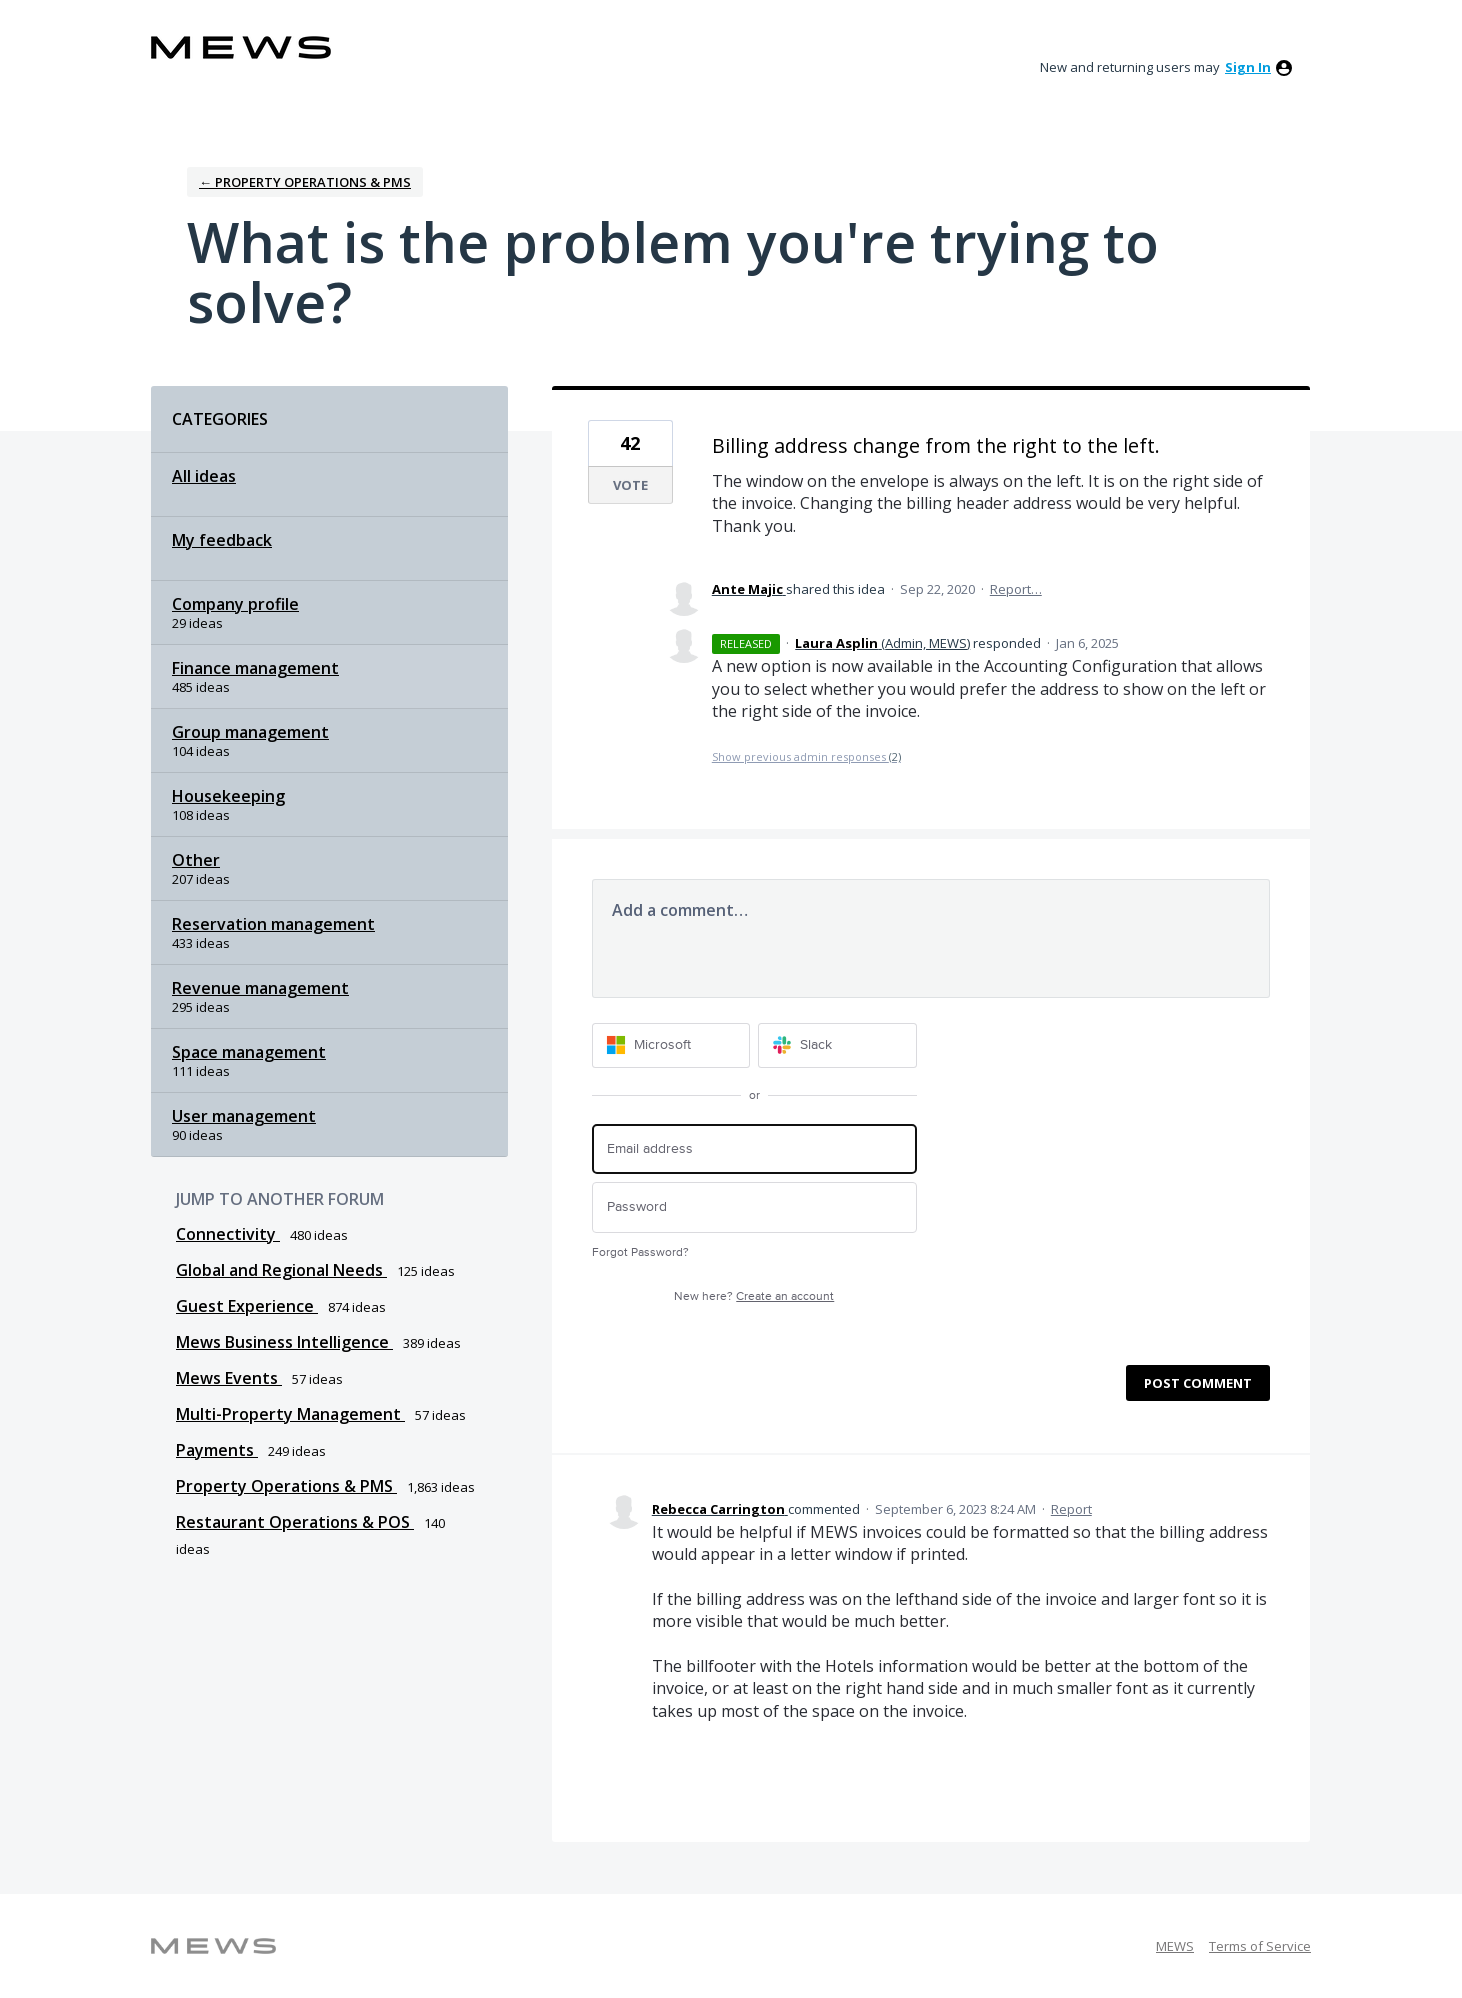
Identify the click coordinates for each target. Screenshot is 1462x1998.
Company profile (235, 604)
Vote (630, 485)
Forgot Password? (640, 1252)
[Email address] (754, 1149)
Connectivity (228, 1234)
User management (244, 1116)
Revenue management (260, 988)
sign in (1248, 67)
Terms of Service (1260, 1946)
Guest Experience (247, 1306)
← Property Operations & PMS (305, 182)
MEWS (1175, 1946)
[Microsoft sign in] (671, 1045)
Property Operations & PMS (286, 1486)
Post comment (1198, 1383)
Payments (217, 1450)
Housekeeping (228, 796)
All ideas (204, 476)
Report (1071, 1509)
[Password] (754, 1207)
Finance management (255, 668)
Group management (250, 732)
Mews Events (229, 1378)
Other (196, 860)
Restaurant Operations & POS (295, 1522)
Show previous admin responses (806, 756)
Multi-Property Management (290, 1414)
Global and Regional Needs (281, 1270)
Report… (1016, 589)
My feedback (222, 540)
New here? (754, 1296)
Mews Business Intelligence (284, 1342)
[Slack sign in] (837, 1045)
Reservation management (273, 924)
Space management (249, 1052)
